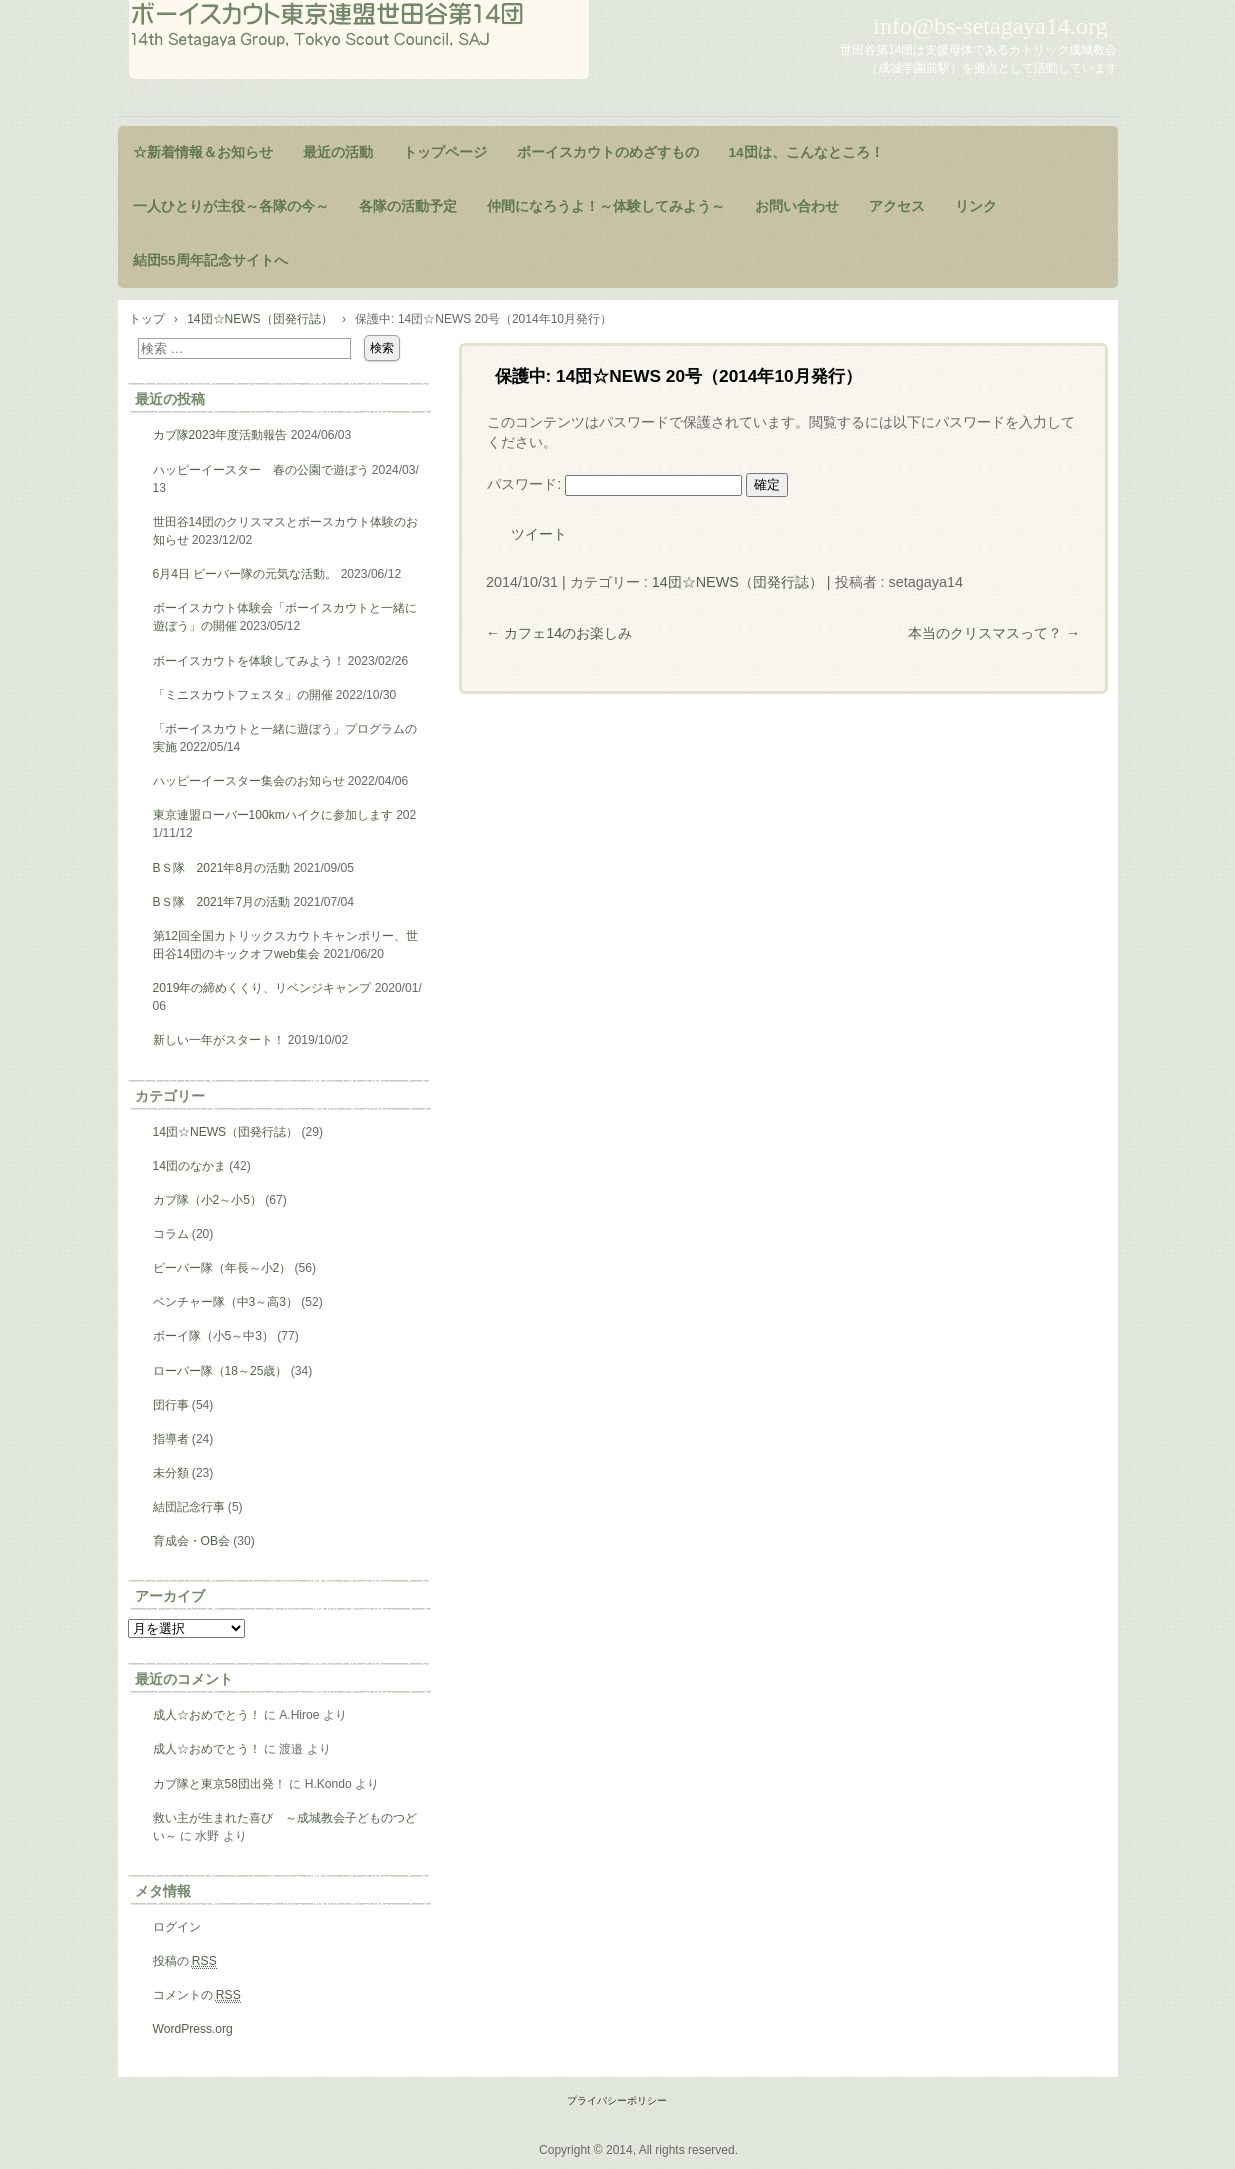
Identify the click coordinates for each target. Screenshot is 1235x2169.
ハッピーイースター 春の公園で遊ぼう (261, 470)
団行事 (171, 1405)
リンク (976, 206)
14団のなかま (189, 1166)
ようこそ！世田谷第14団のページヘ (359, 39)
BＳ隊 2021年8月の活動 (222, 868)
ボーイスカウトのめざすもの (608, 152)
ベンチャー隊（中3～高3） (225, 1302)
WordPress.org (193, 2029)
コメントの (197, 1995)
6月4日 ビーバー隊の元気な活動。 (245, 574)
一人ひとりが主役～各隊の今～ (231, 206)
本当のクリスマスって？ (994, 633)
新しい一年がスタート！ (219, 1040)
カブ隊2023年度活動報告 (220, 435)
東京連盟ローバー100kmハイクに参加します (273, 815)
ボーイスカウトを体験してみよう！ (249, 661)
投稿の (185, 1961)
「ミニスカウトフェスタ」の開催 (243, 695)
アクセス (897, 206)
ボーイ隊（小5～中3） (213, 1336)
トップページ (445, 152)
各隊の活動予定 (408, 206)
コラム (171, 1234)
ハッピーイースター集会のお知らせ (249, 781)
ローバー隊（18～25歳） (220, 1371)
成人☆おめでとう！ (207, 1715)
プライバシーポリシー (617, 2100)
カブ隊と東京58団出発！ (219, 1784)
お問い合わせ (797, 206)
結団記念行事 (189, 1507)
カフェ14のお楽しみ (559, 633)
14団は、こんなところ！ (806, 152)
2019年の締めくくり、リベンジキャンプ (262, 988)
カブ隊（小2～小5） (207, 1200)
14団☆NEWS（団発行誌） (737, 582)
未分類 (171, 1473)
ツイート (539, 534)
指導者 (171, 1439)
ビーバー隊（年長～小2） (222, 1268)
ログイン (177, 1927)
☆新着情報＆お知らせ (203, 152)
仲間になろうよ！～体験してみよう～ (606, 206)
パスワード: (614, 484)
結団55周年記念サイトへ (210, 260)
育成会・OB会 (191, 1541)
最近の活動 (338, 152)
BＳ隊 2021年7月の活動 (222, 902)
